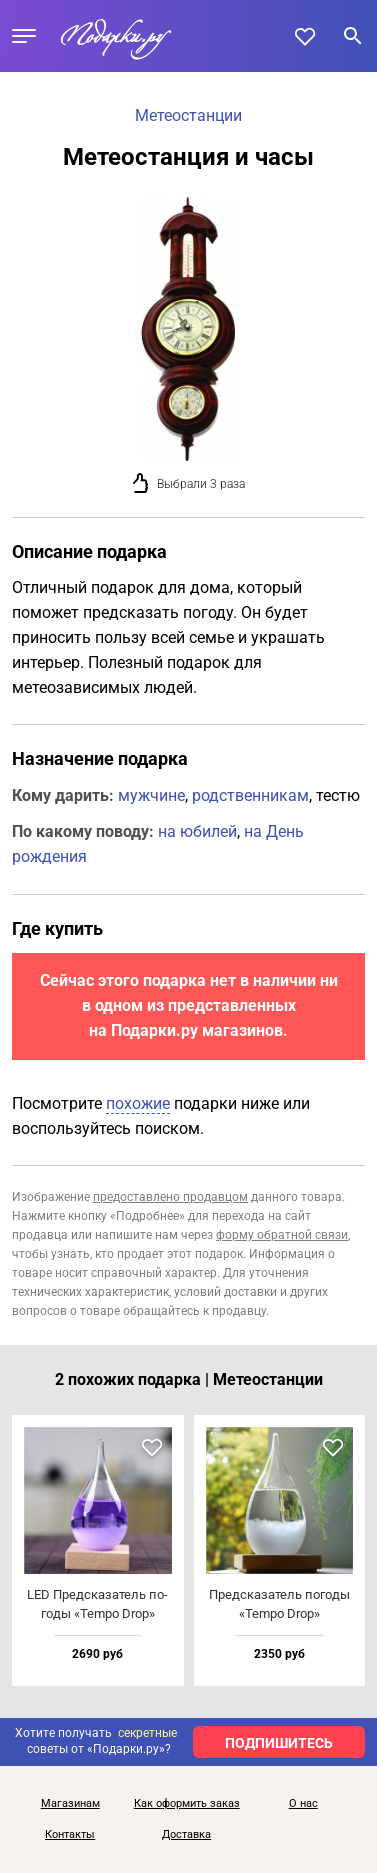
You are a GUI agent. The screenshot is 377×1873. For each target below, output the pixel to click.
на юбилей (197, 831)
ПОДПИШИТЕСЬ (279, 1743)
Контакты (70, 1835)
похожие (138, 1103)
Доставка (186, 1835)
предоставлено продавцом (170, 1197)
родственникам (250, 795)
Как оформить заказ (187, 1804)
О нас (303, 1804)
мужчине (151, 795)
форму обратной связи (282, 1235)
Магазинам (70, 1804)
